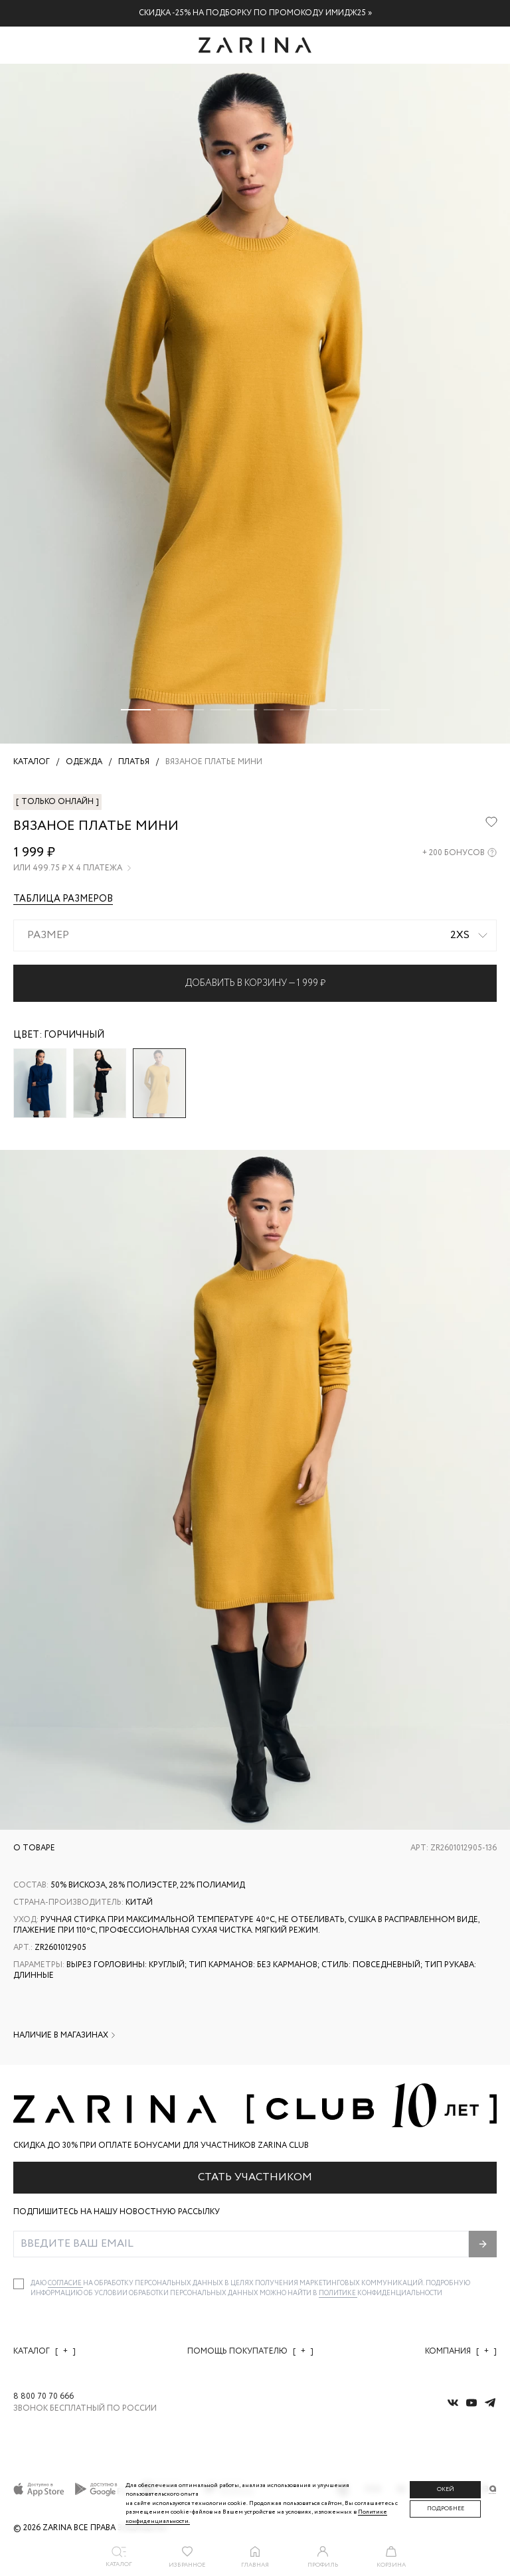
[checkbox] (18, 2284)
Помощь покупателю (250, 2351)
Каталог (44, 2351)
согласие (65, 2284)
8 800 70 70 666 (43, 2396)
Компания (461, 2351)
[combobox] (255, 935)
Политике (338, 2293)
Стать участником (255, 2177)
